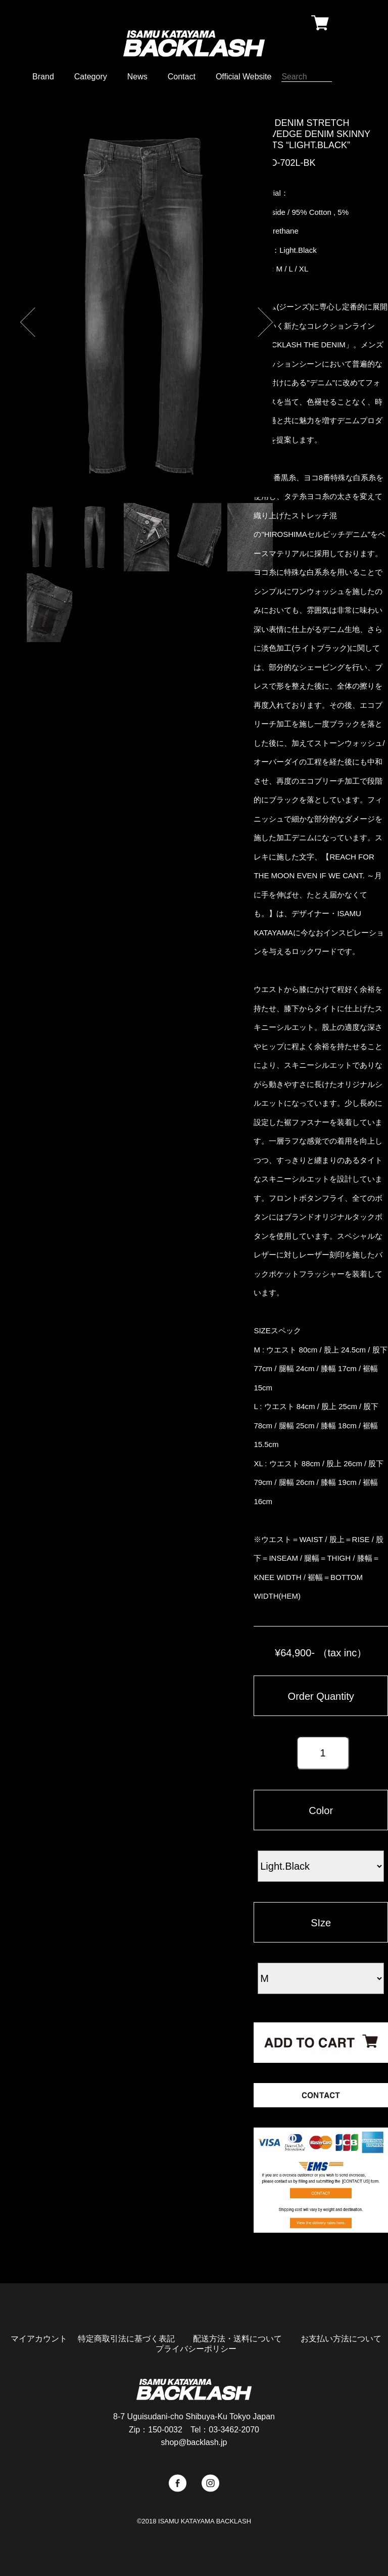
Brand (43, 76)
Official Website (244, 76)
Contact (182, 76)
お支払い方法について (341, 2338)
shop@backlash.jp (194, 2442)
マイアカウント (39, 2338)
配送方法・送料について (237, 2338)
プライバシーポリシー (196, 2348)
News (137, 76)
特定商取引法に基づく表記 (126, 2338)
